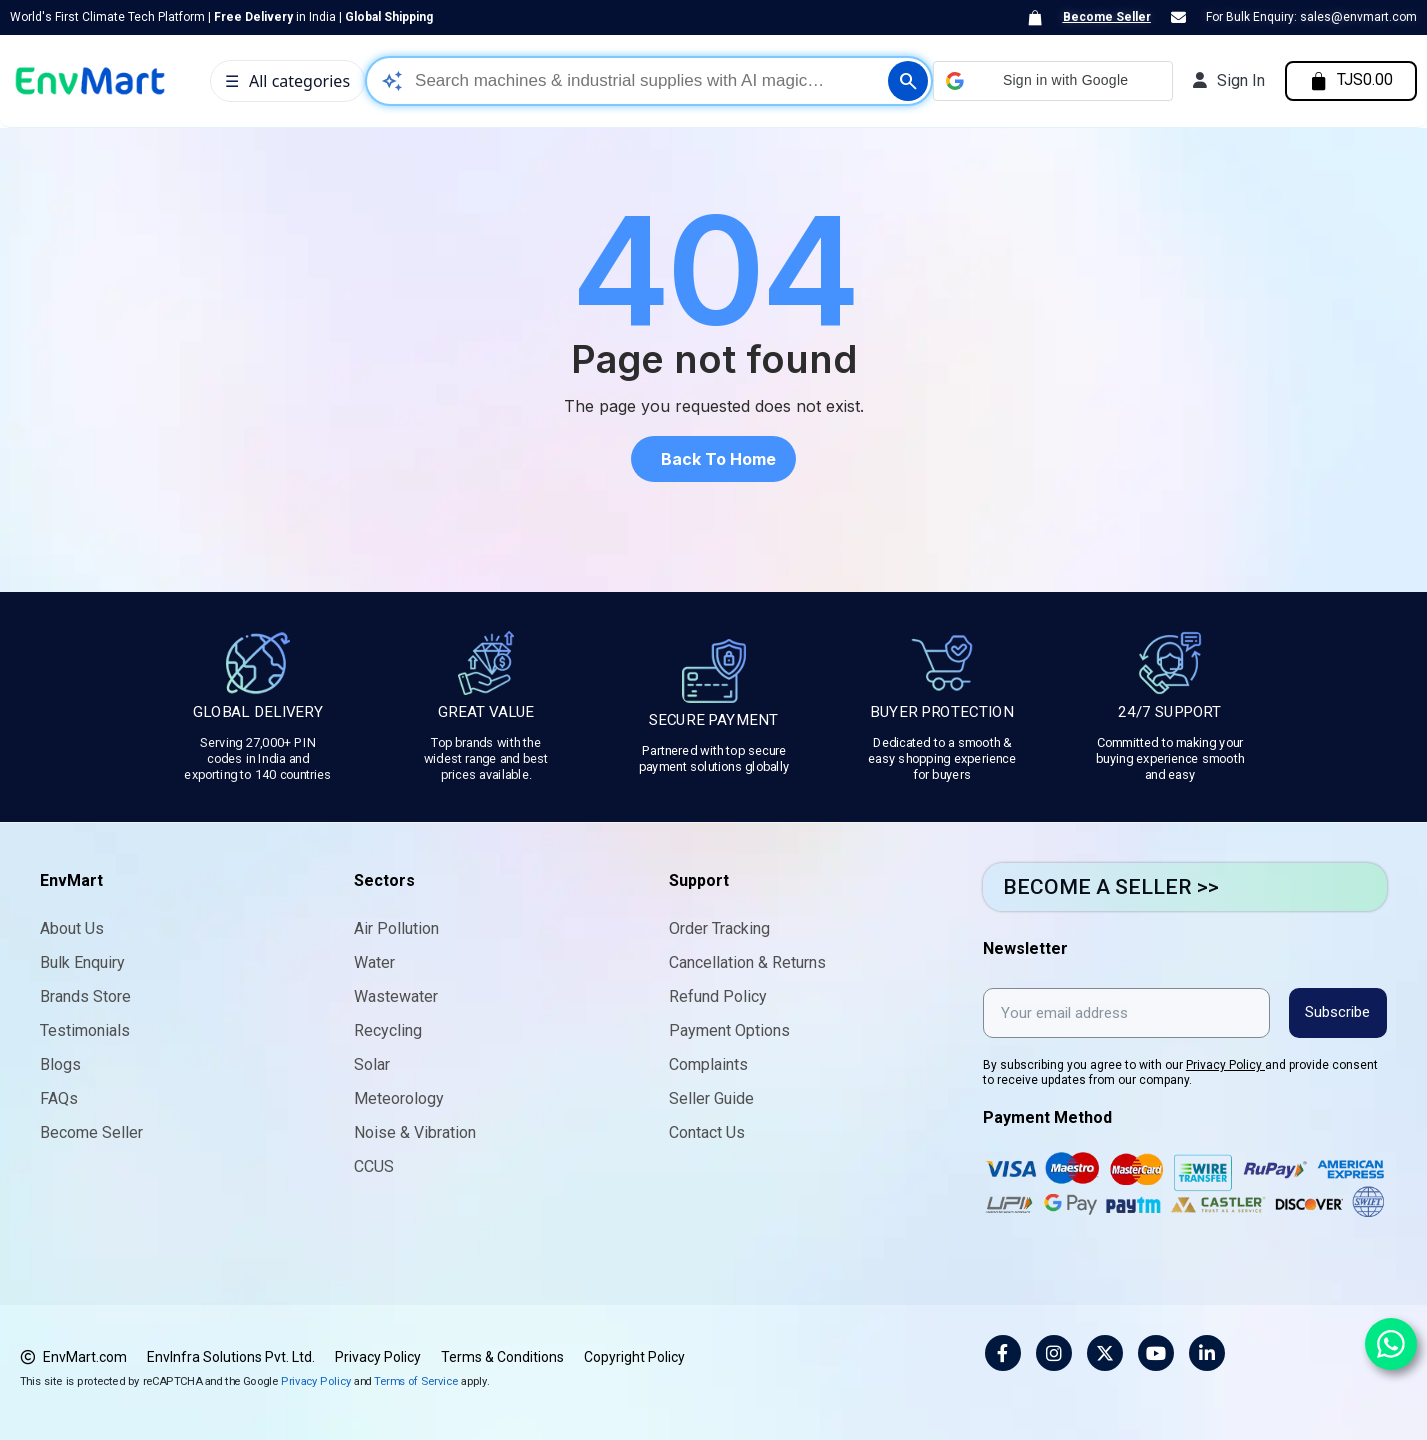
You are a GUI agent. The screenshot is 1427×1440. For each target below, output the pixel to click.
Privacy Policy (1225, 1064)
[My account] (1225, 81)
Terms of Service (416, 1379)
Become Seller (1107, 17)
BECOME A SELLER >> (1111, 887)
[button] (1049, 81)
